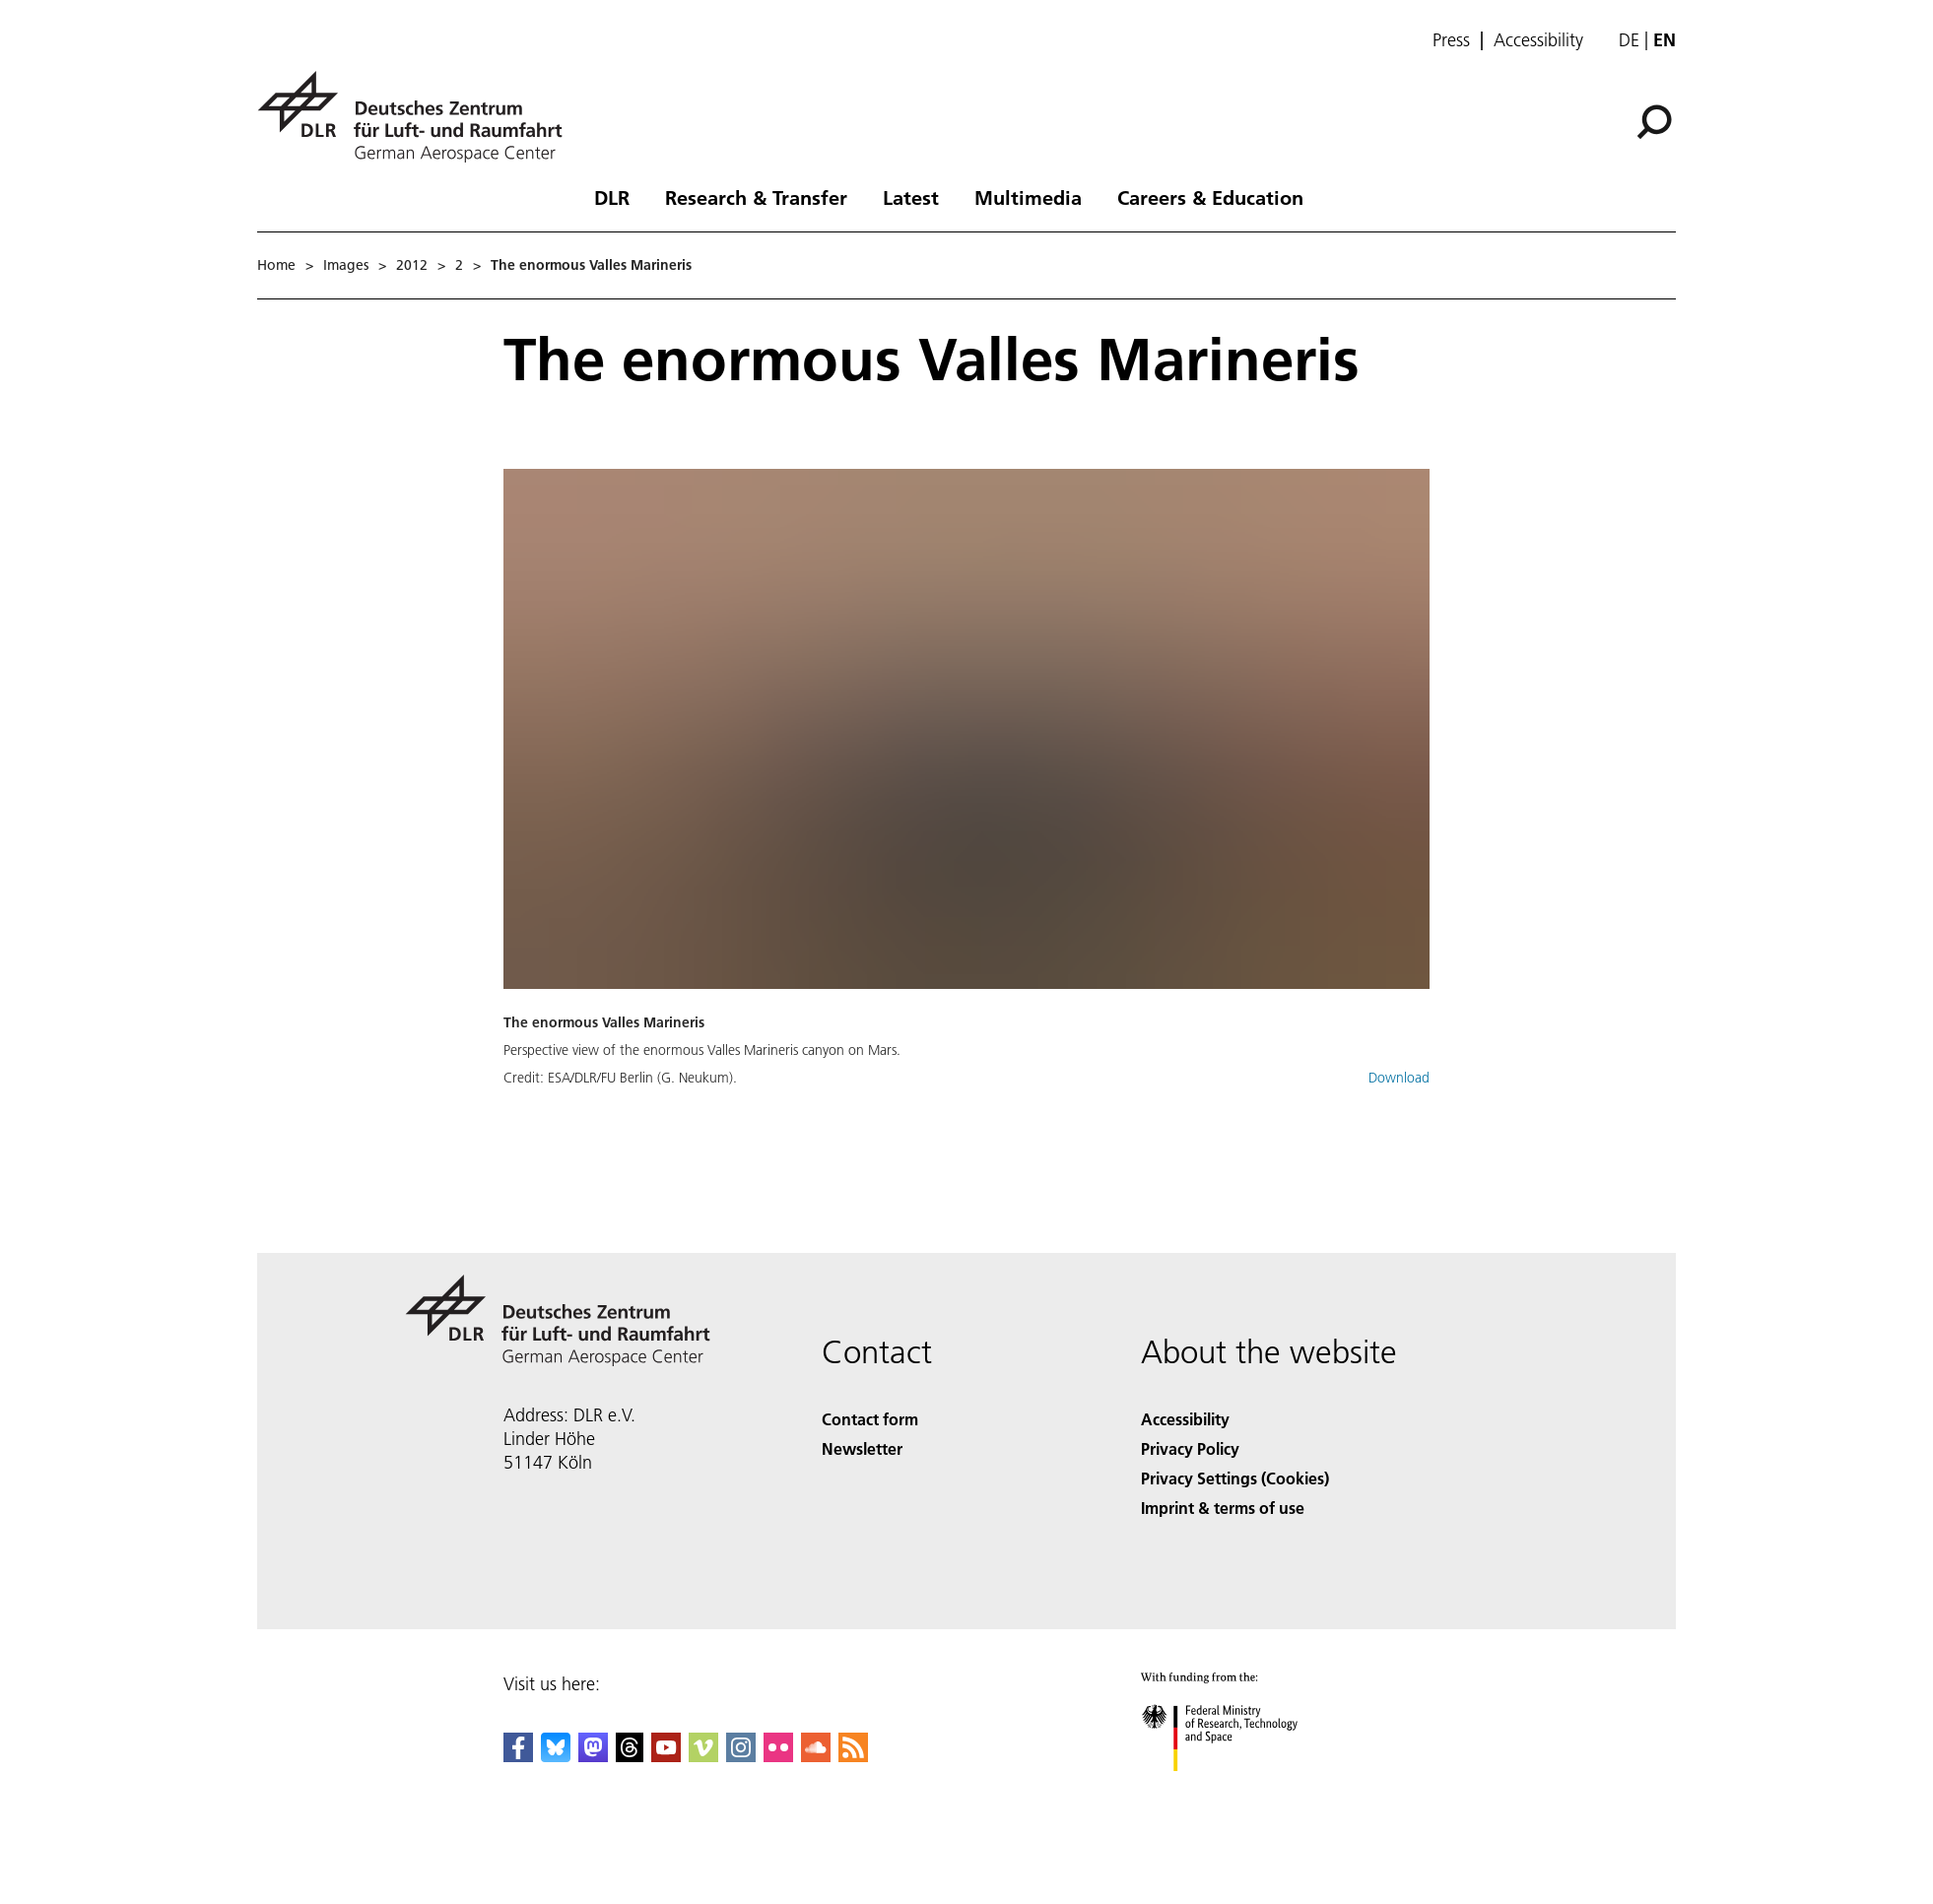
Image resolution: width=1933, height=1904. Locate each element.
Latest (911, 197)
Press (1451, 40)
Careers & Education (1210, 197)
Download (1399, 1077)
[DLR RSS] (853, 1755)
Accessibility (1538, 40)
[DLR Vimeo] (703, 1755)
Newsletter (862, 1448)
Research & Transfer (756, 197)
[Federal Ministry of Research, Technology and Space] (1237, 1788)
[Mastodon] (593, 1755)
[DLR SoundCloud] (816, 1755)
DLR (612, 197)
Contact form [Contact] (870, 1419)
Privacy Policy (1190, 1448)
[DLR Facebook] (518, 1755)
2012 (412, 265)
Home (276, 265)
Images (345, 265)
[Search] (1654, 122)
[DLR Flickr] (778, 1755)
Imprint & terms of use (1222, 1507)
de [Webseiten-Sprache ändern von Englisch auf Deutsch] (1629, 40)
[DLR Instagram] (741, 1755)
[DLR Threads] (629, 1755)
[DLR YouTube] (666, 1755)
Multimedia (1028, 197)
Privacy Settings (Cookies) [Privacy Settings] (1235, 1478)
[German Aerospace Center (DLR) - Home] (417, 117)
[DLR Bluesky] (555, 1755)
